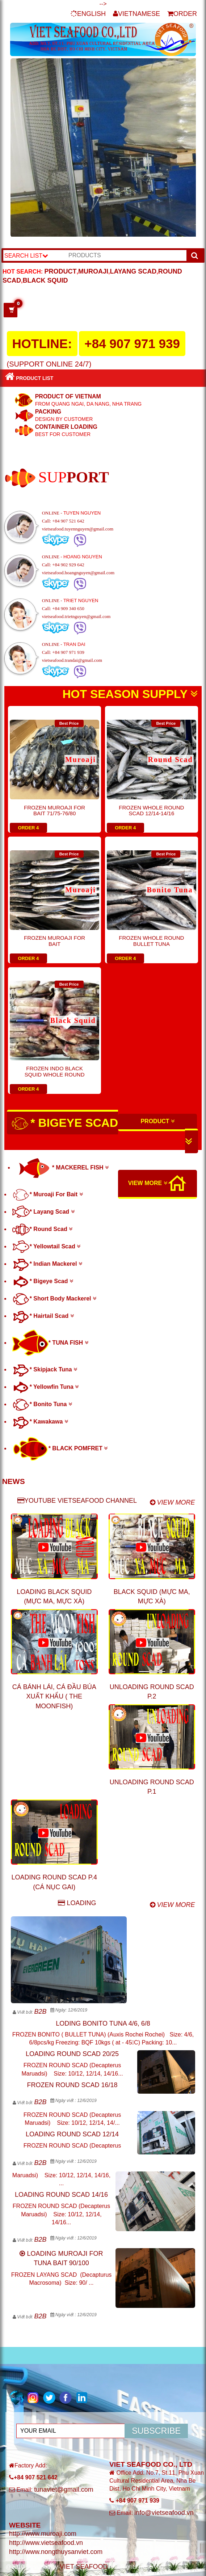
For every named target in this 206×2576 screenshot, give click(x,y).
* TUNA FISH (50, 1343)
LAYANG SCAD (133, 271)
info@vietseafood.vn (163, 2512)
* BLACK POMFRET (60, 1448)
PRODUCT (61, 271)
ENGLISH (88, 13)
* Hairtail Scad (43, 1316)
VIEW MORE (147, 1183)
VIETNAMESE (136, 13)
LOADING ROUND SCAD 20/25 (72, 2053)
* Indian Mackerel (47, 1264)
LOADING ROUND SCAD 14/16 (61, 2194)
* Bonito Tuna (42, 1404)
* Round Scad (42, 1229)
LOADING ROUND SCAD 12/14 (72, 2134)
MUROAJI (93, 271)
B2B (40, 2011)
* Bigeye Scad (42, 1281)
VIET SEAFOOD (84, 2566)
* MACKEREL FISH (62, 1167)
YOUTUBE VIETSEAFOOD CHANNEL (77, 1500)
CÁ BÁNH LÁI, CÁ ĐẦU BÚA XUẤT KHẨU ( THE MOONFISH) (54, 1696)
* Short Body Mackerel (54, 1298)
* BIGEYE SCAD (101, 1130)
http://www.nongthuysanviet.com (55, 2551)
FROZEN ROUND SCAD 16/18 (72, 2085)
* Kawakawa (40, 1421)
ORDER (182, 13)
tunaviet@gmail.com (63, 2489)
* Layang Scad (43, 1212)
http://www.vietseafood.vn (46, 2542)
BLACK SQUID (45, 280)
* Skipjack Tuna (44, 1369)
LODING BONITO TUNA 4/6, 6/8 (103, 2023)
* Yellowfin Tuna (45, 1387)
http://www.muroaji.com (42, 2533)
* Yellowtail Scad (46, 1246)
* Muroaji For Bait (47, 1194)
